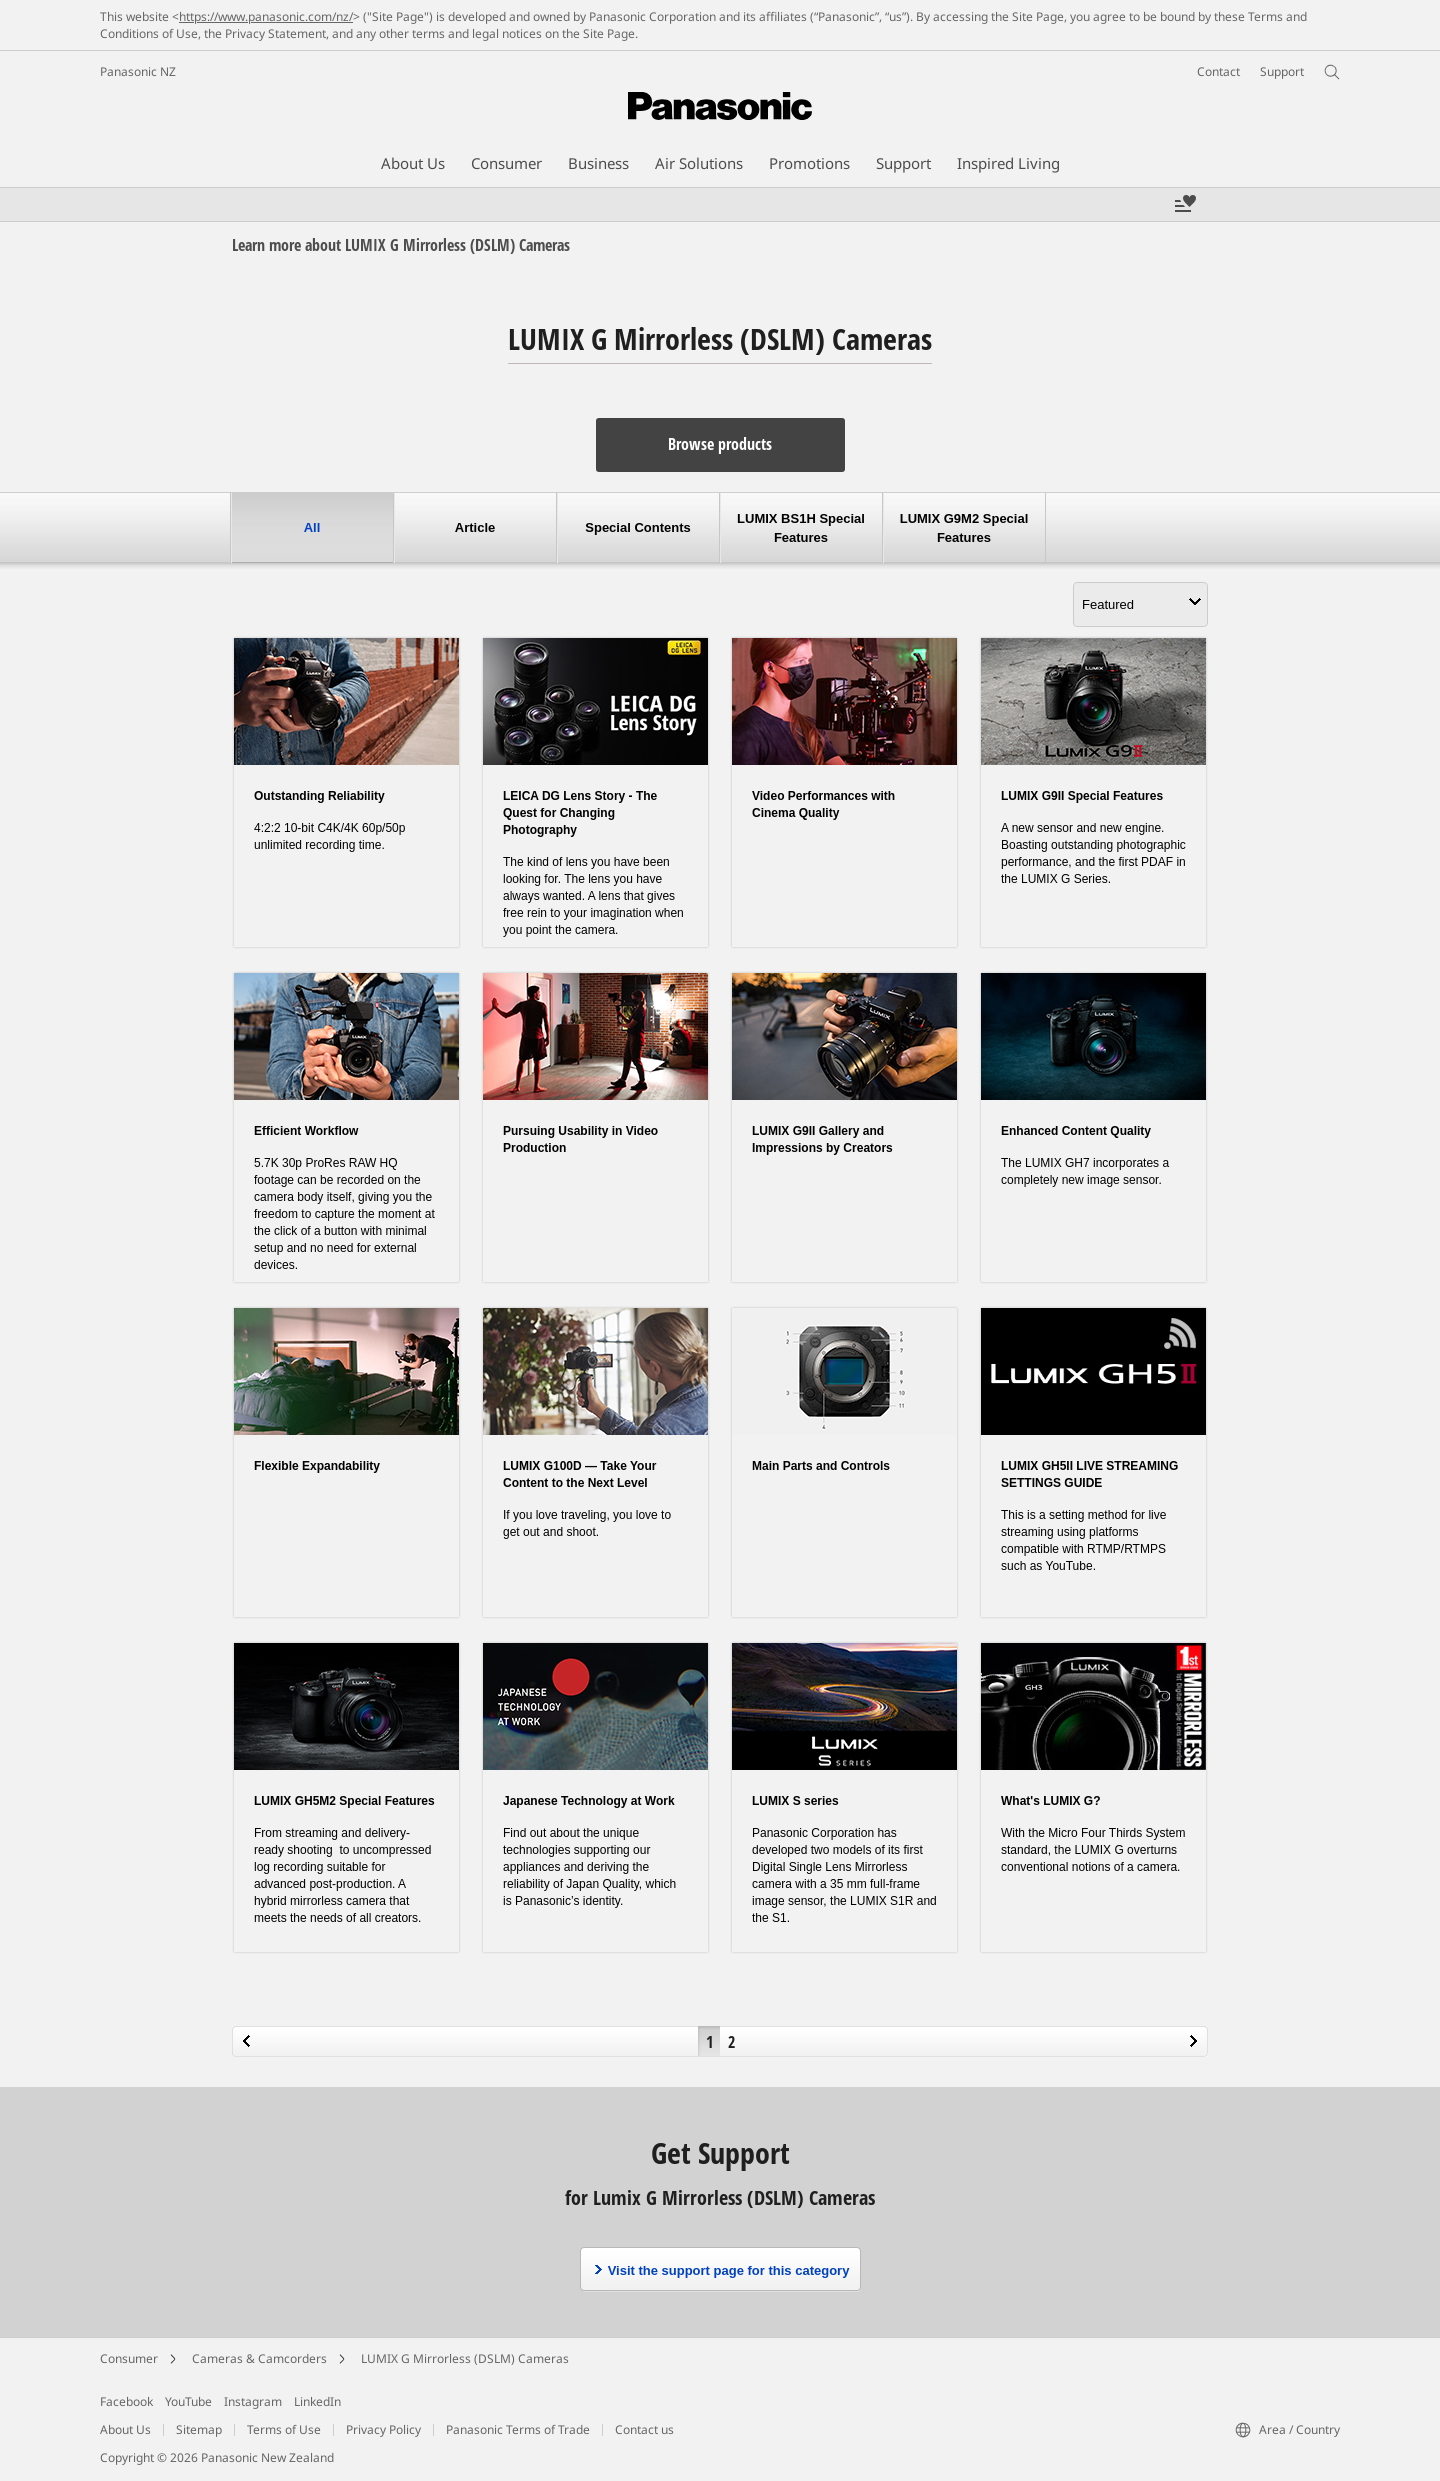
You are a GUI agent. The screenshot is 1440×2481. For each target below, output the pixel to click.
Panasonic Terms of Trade (518, 2429)
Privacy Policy (383, 2429)
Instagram (253, 2401)
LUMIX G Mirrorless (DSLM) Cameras (465, 2358)
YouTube (188, 2401)
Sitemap (199, 2429)
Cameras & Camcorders (259, 2358)
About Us (125, 2429)
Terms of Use (284, 2429)
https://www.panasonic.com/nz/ (266, 16)
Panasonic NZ (138, 71)
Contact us (644, 2429)
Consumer (129, 2358)
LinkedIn (317, 2401)
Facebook (126, 2401)
